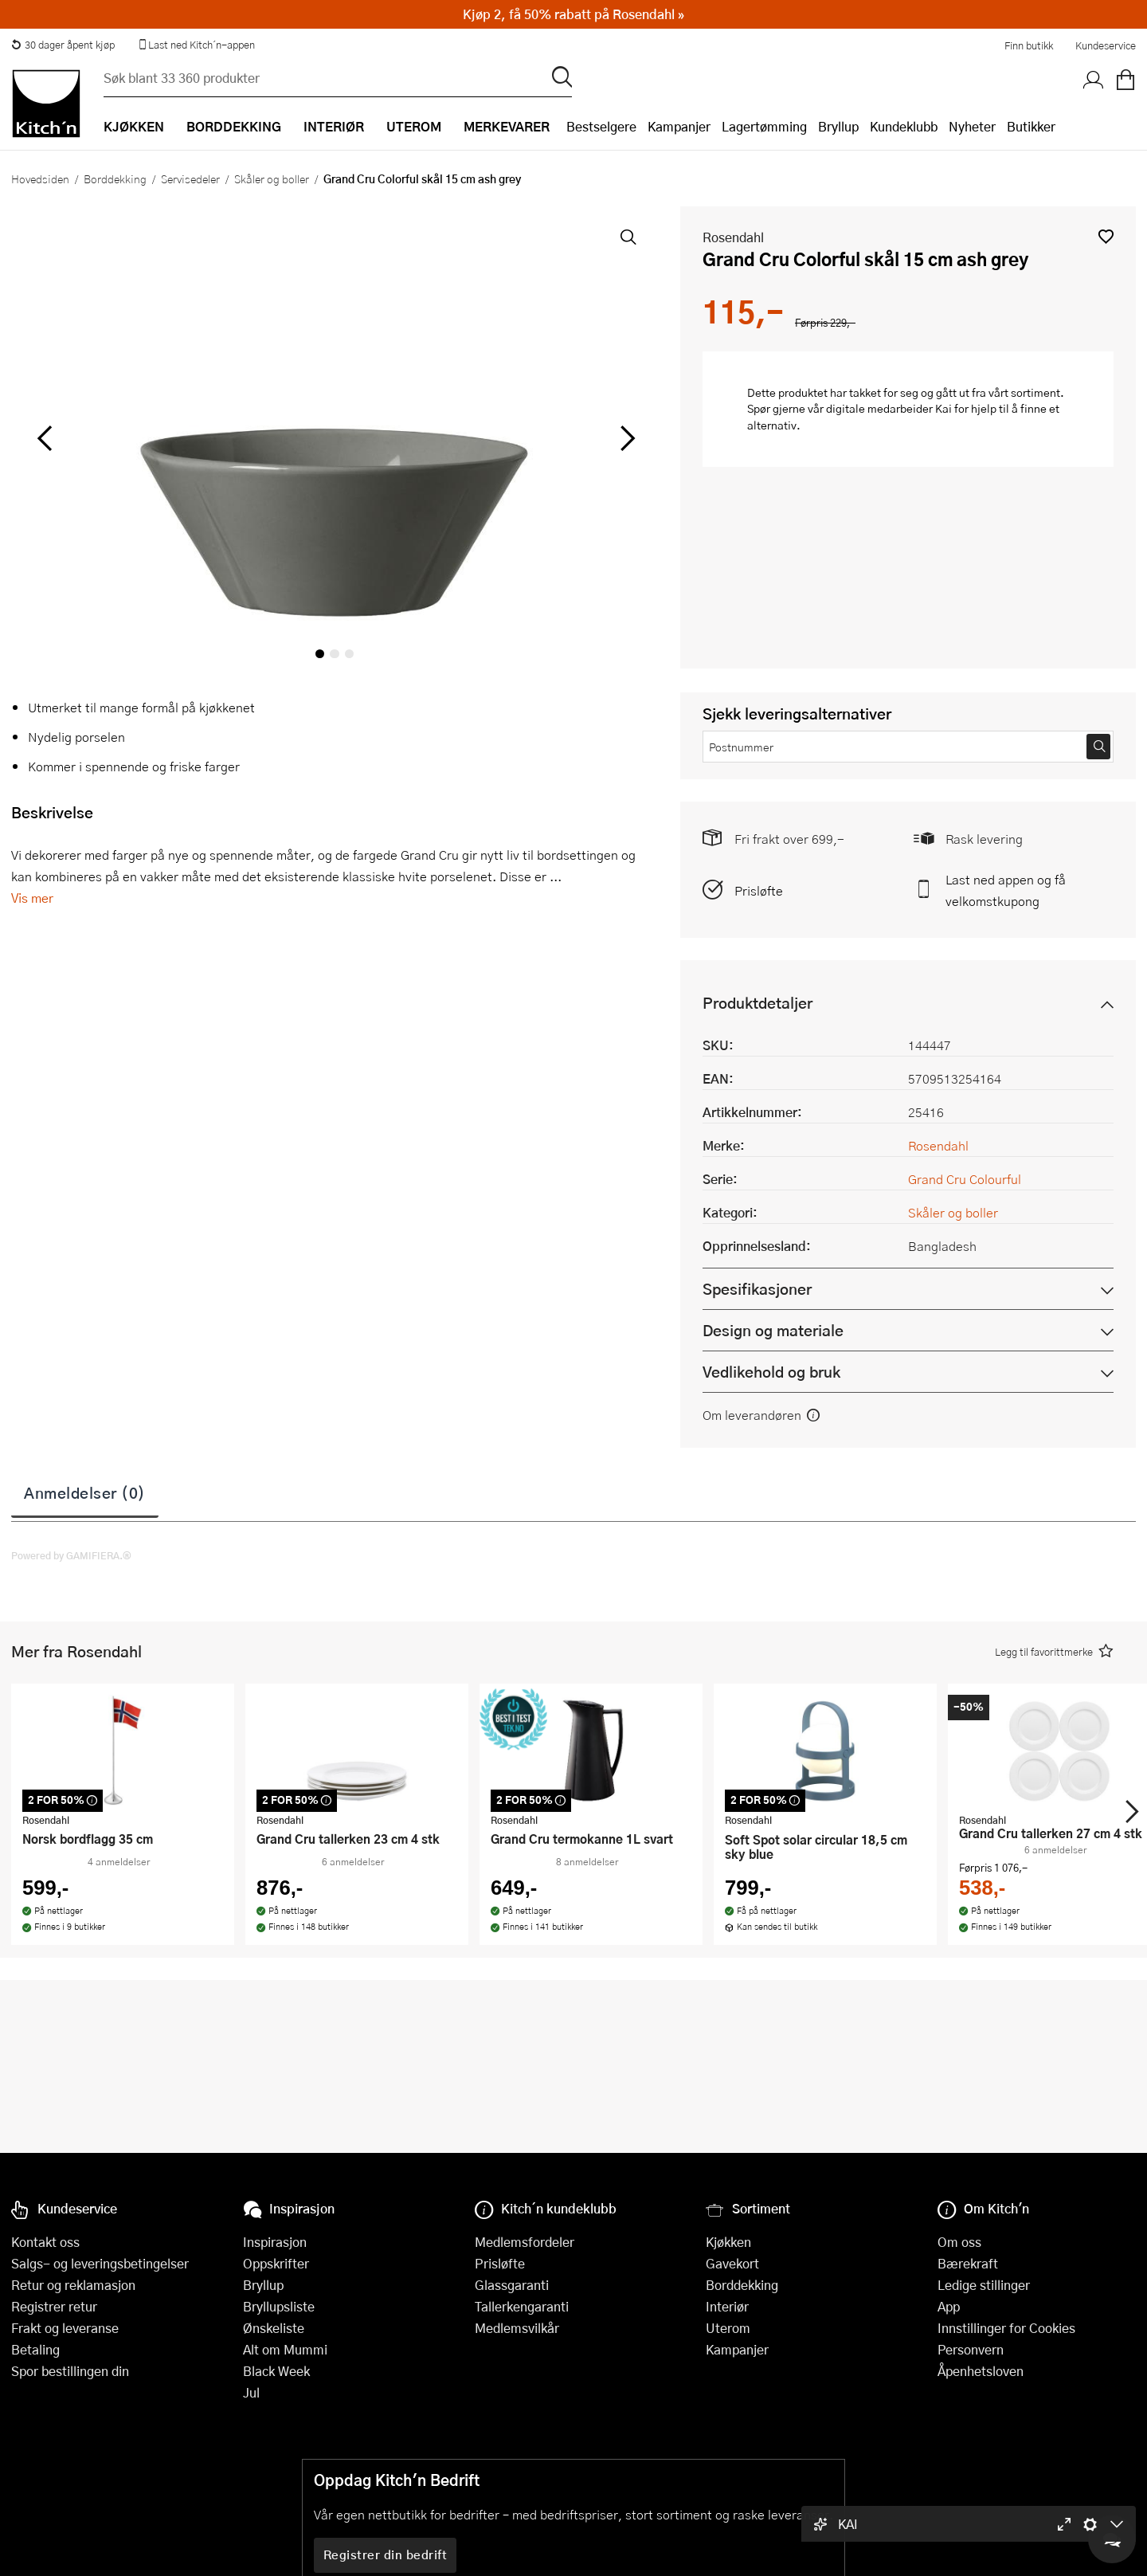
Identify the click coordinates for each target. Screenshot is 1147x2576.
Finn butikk (1028, 45)
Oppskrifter (276, 2263)
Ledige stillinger (984, 2285)
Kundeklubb (904, 126)
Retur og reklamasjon (73, 2285)
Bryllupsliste (279, 2306)
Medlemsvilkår (517, 2328)
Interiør (727, 2306)
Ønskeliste (273, 2328)
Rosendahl (733, 237)
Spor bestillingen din (70, 2371)
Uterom (728, 2328)
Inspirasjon (275, 2242)
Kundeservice (1105, 45)
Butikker (1031, 126)
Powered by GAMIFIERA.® (71, 1555)
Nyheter (972, 126)
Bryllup (838, 126)
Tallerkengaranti (522, 2306)
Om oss (959, 2242)
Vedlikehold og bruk (771, 1371)
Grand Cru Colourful (964, 1179)
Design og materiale (773, 1330)
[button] (1106, 236)
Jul (251, 2392)
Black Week (276, 2371)
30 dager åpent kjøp (63, 44)
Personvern (971, 2349)
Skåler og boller (271, 178)
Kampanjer (679, 126)
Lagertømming (764, 126)
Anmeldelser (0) (85, 1492)
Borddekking (115, 178)
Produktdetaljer (757, 1002)
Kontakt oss (45, 2242)
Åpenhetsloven (981, 2371)
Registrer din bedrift (385, 2554)
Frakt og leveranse (65, 2328)
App (949, 2306)
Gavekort (732, 2263)
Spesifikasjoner (757, 1288)
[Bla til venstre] (44, 438)
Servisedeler (190, 178)
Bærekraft (968, 2263)
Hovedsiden (40, 178)
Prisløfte (758, 890)
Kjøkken (728, 2242)
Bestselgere (601, 126)
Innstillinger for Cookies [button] (1006, 2328)
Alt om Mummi (285, 2349)
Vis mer (32, 897)
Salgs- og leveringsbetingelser (100, 2263)
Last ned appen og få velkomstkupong (1005, 890)
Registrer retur (54, 2306)
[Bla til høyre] (625, 438)
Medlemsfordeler (524, 2242)
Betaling (35, 2349)
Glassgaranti (512, 2285)
